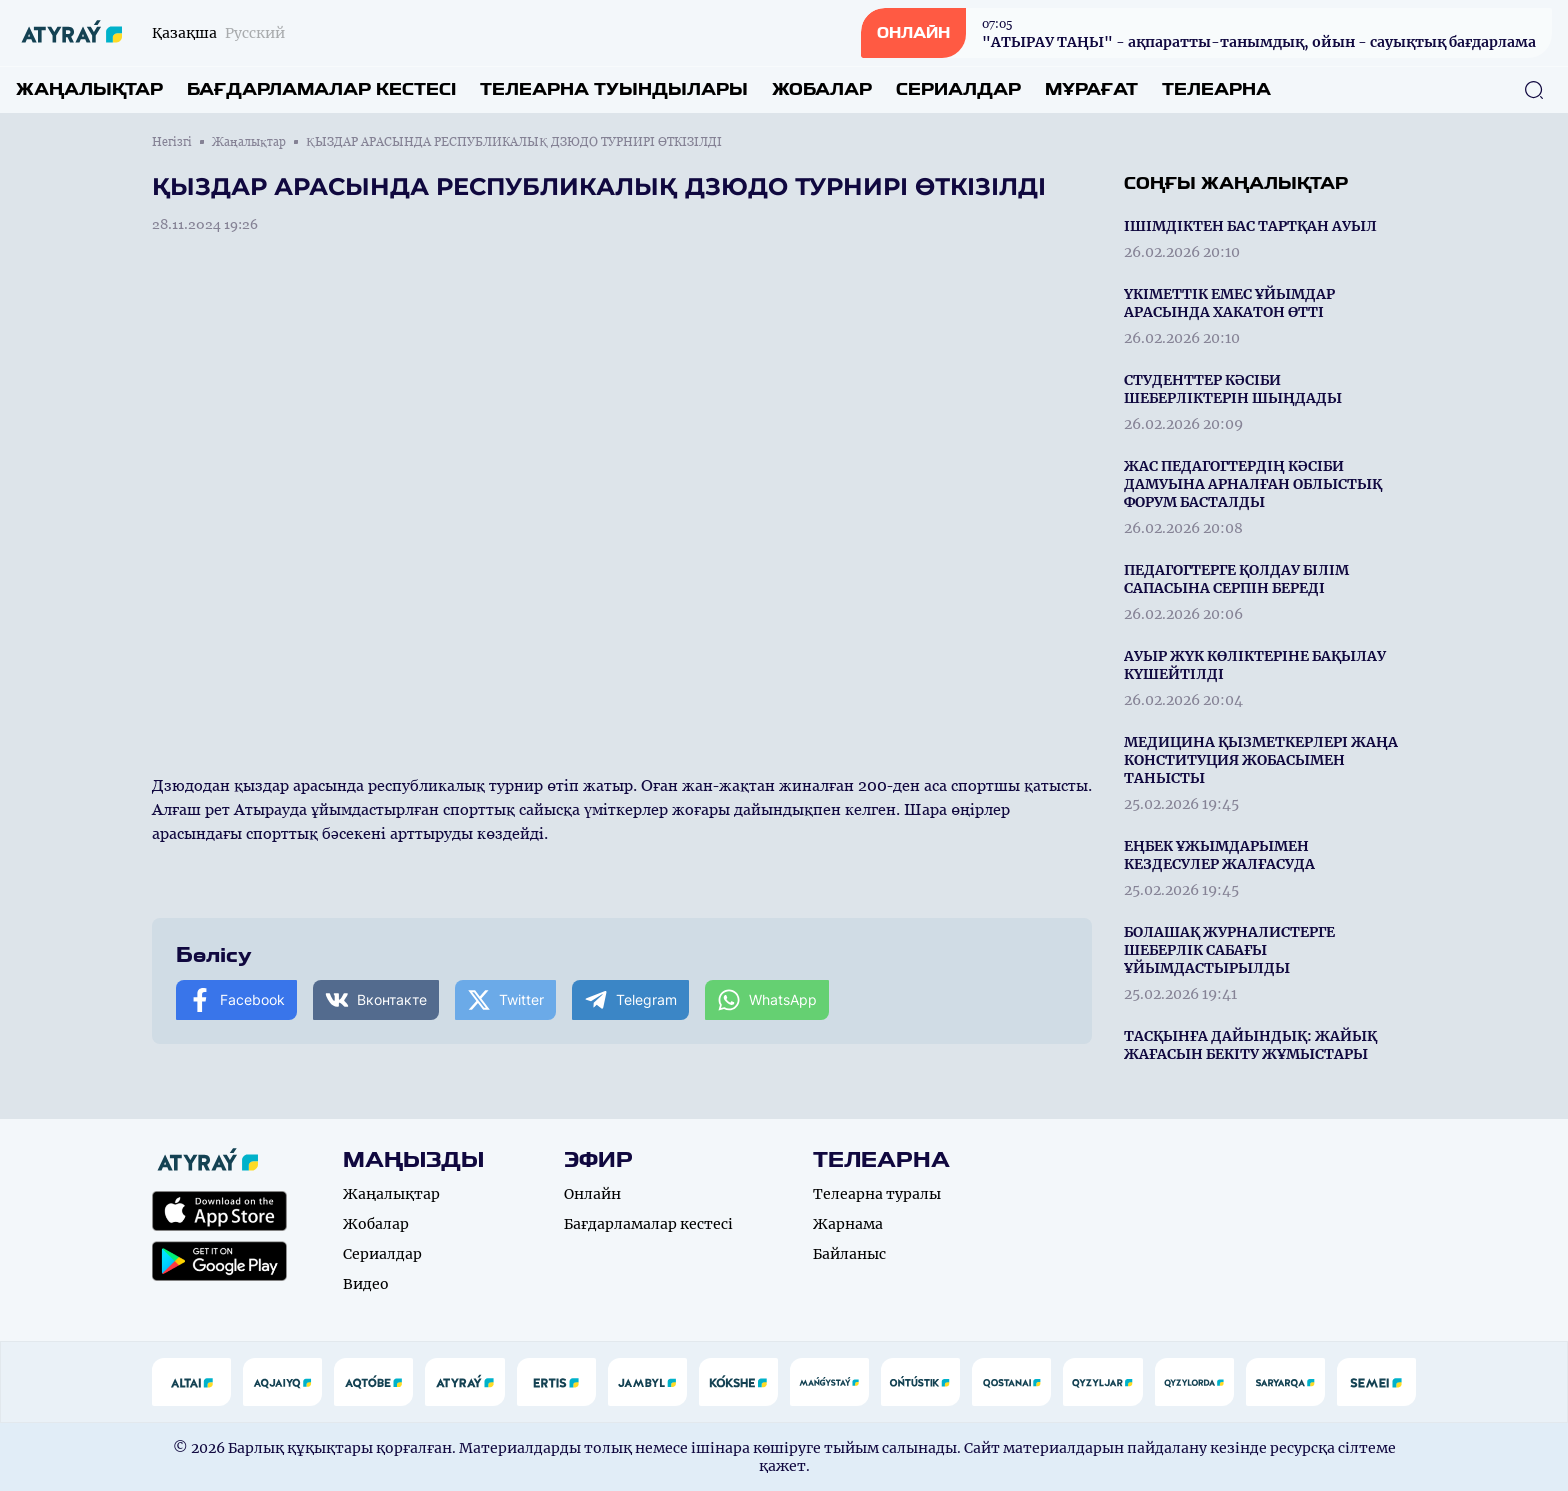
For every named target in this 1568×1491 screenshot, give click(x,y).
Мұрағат (1091, 89)
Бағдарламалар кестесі (321, 89)
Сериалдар (958, 89)
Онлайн (592, 1194)
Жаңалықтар (89, 89)
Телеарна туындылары (614, 89)
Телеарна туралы (877, 1194)
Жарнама (848, 1224)
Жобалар (822, 89)
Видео (366, 1284)
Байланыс (849, 1254)
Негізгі (172, 142)
